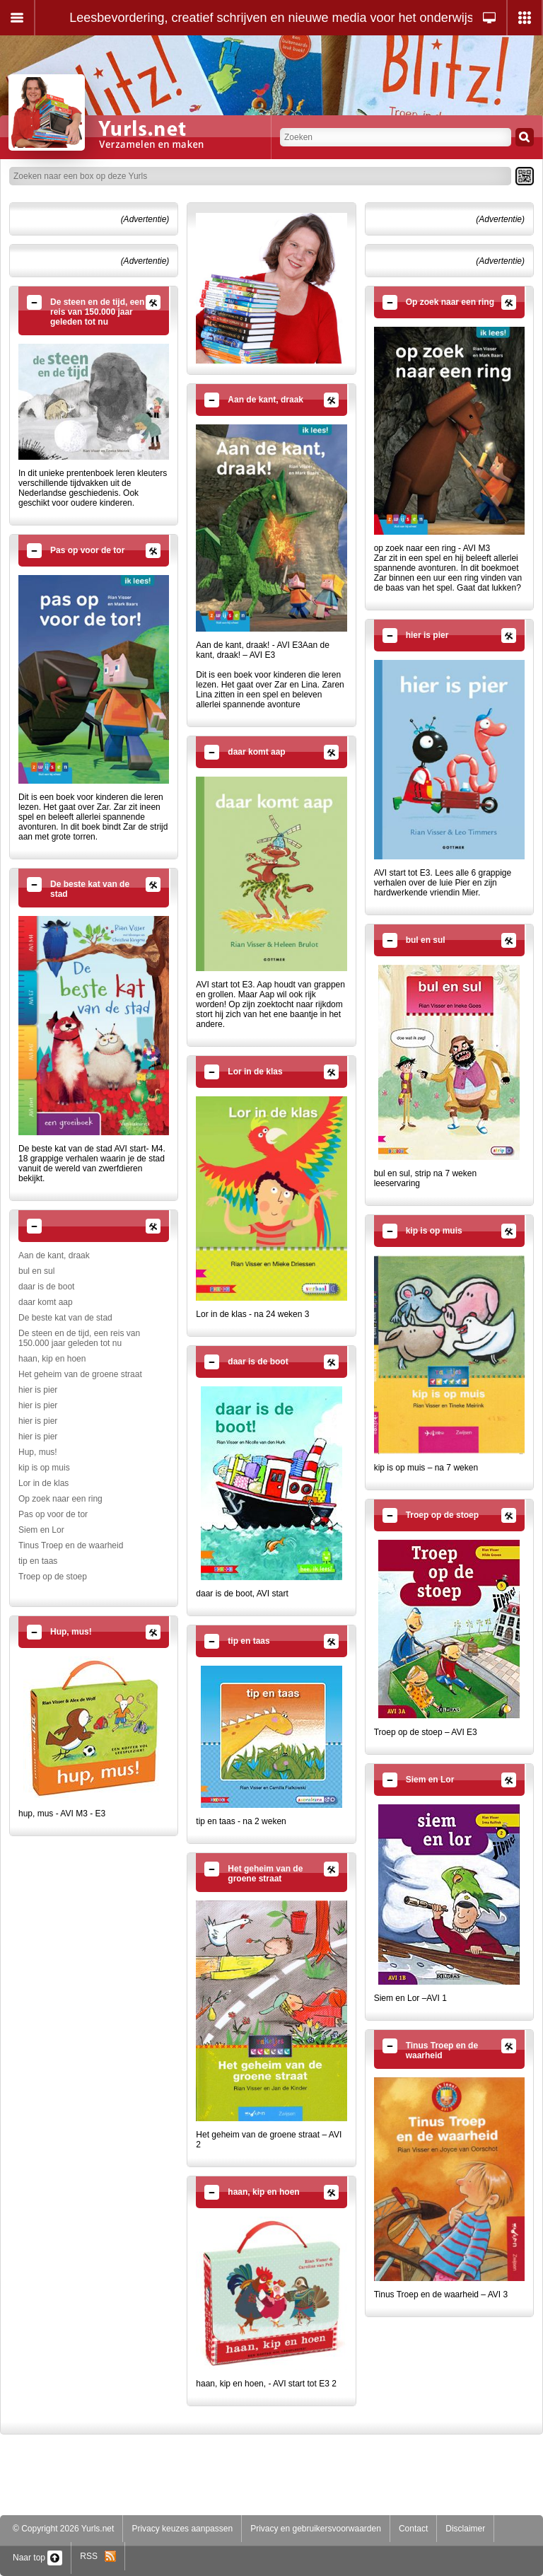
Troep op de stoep (52, 1577)
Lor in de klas (43, 1483)
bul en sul (36, 1271)
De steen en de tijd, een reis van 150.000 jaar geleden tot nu (79, 1338)
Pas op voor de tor (53, 1514)
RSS (98, 2556)
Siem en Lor (41, 1530)
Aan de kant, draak (54, 1255)
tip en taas (37, 1561)
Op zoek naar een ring (60, 1499)
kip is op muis (44, 1468)
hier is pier (37, 1390)
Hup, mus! (37, 1452)
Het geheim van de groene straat (80, 1374)
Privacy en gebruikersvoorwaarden (315, 2529)
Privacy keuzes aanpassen (182, 2529)
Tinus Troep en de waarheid (70, 1545)
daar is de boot (46, 1287)
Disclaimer (465, 2529)
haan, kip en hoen (52, 1359)
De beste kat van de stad (65, 1318)
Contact (413, 2529)
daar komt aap (45, 1302)
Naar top (37, 2558)
